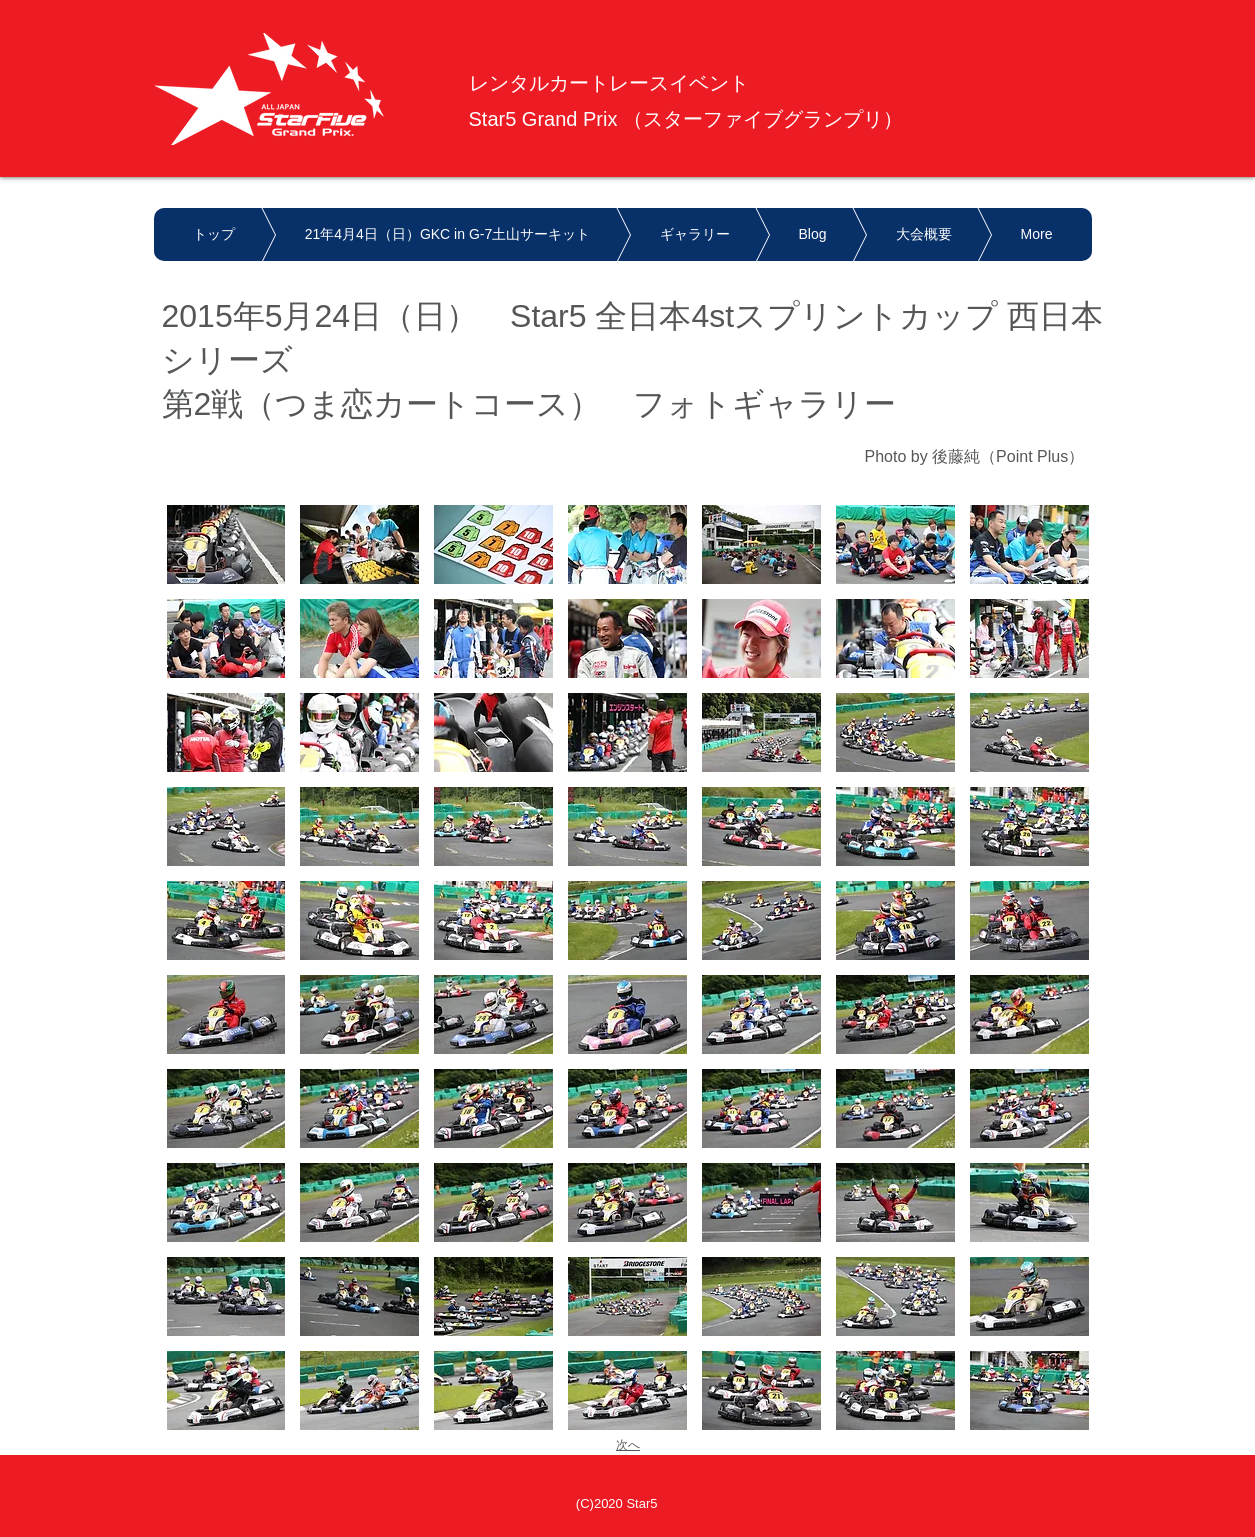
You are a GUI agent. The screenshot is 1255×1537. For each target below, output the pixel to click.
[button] (226, 544)
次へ (628, 1445)
